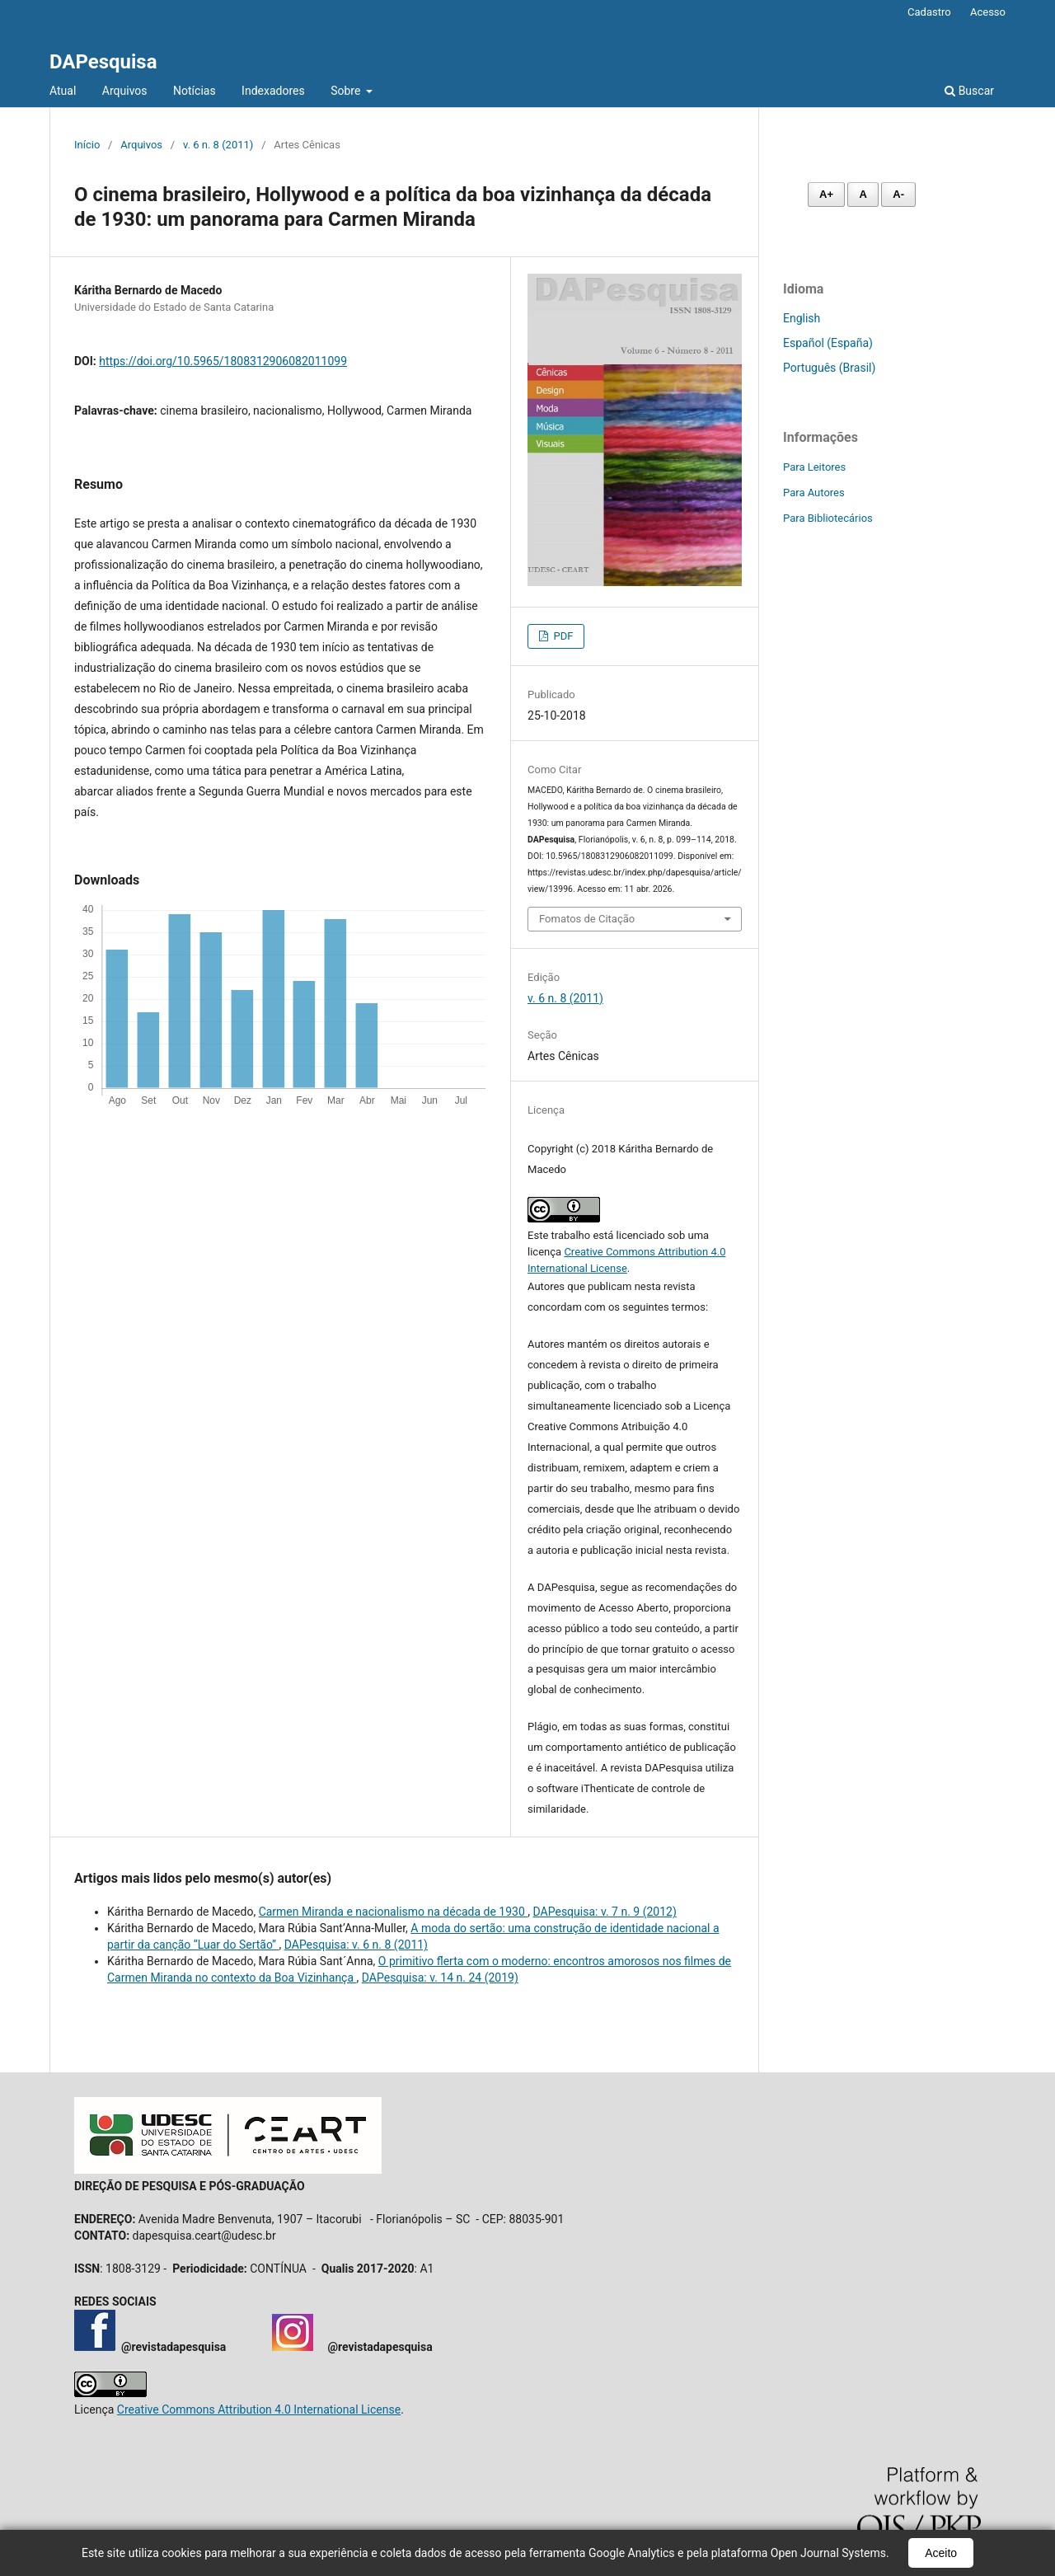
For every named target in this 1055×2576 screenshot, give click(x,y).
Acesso (988, 12)
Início (87, 144)
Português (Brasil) (829, 367)
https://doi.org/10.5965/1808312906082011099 (223, 361)
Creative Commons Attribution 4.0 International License (259, 2409)
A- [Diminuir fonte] (898, 194)
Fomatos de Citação (587, 919)
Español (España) (828, 343)
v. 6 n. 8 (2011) (218, 144)
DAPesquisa (103, 61)
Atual (62, 90)
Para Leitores (814, 467)
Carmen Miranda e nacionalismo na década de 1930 (393, 1911)
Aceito (941, 2553)
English (801, 318)
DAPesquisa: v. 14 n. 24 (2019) (440, 1977)
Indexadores (273, 90)
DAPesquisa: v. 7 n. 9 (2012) (605, 1911)
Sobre (347, 90)
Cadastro (929, 12)
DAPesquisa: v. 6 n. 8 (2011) (356, 1944)
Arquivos (125, 90)
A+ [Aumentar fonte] (826, 194)
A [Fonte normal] (862, 194)
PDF (562, 636)
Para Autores (814, 492)
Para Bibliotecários (828, 518)
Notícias (194, 90)
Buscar (969, 90)
